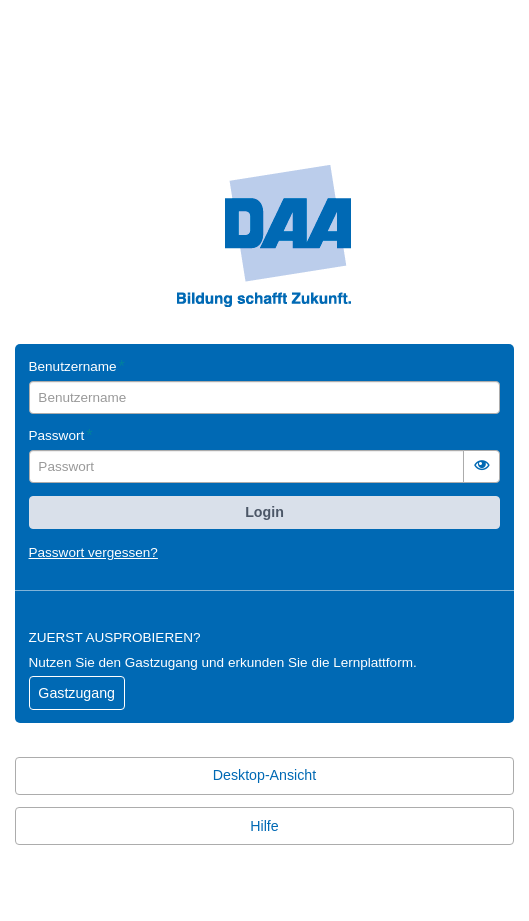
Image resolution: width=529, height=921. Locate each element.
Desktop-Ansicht (264, 775)
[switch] (482, 466)
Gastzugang (76, 693)
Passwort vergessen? (93, 552)
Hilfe (264, 826)
